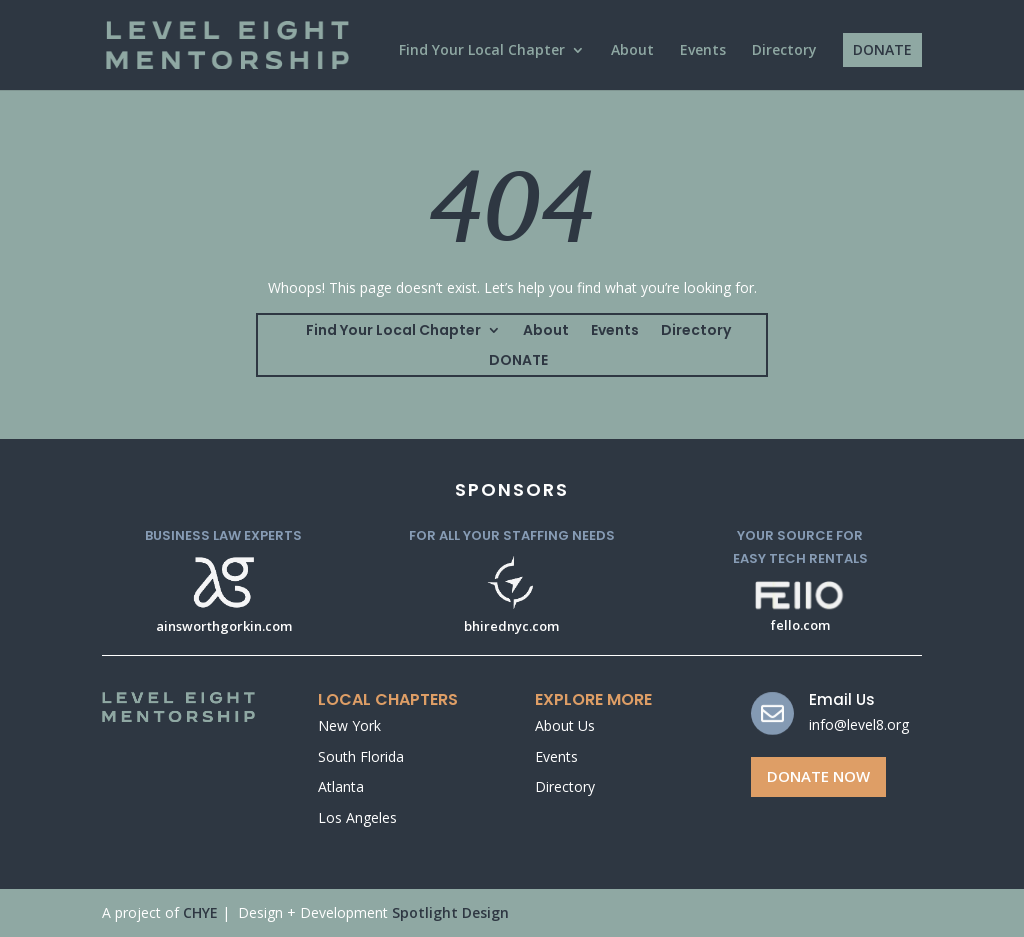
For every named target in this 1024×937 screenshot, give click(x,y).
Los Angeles (357, 817)
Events (703, 51)
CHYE (200, 912)
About (632, 51)
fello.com (800, 625)
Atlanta (341, 786)
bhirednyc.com (511, 626)
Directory (784, 51)
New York (349, 725)
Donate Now (818, 776)
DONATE (882, 49)
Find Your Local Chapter (482, 51)
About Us (565, 725)
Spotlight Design (450, 912)
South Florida (361, 756)
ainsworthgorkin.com (224, 626)
